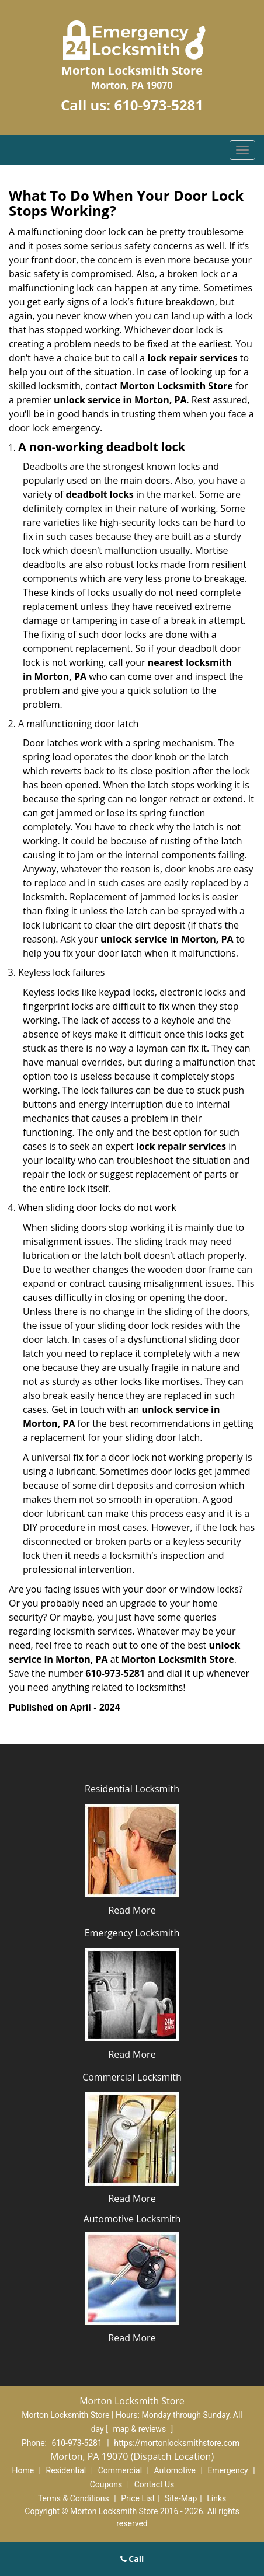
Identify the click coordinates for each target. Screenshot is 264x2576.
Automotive (175, 2470)
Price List (138, 2498)
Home (23, 2470)
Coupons (106, 2484)
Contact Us (154, 2484)
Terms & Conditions (73, 2498)
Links (216, 2498)
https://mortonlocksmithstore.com (176, 2443)
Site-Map (181, 2498)
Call (132, 2558)
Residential (66, 2470)
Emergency (227, 2470)
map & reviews (140, 2429)
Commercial (120, 2470)
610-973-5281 (158, 104)
